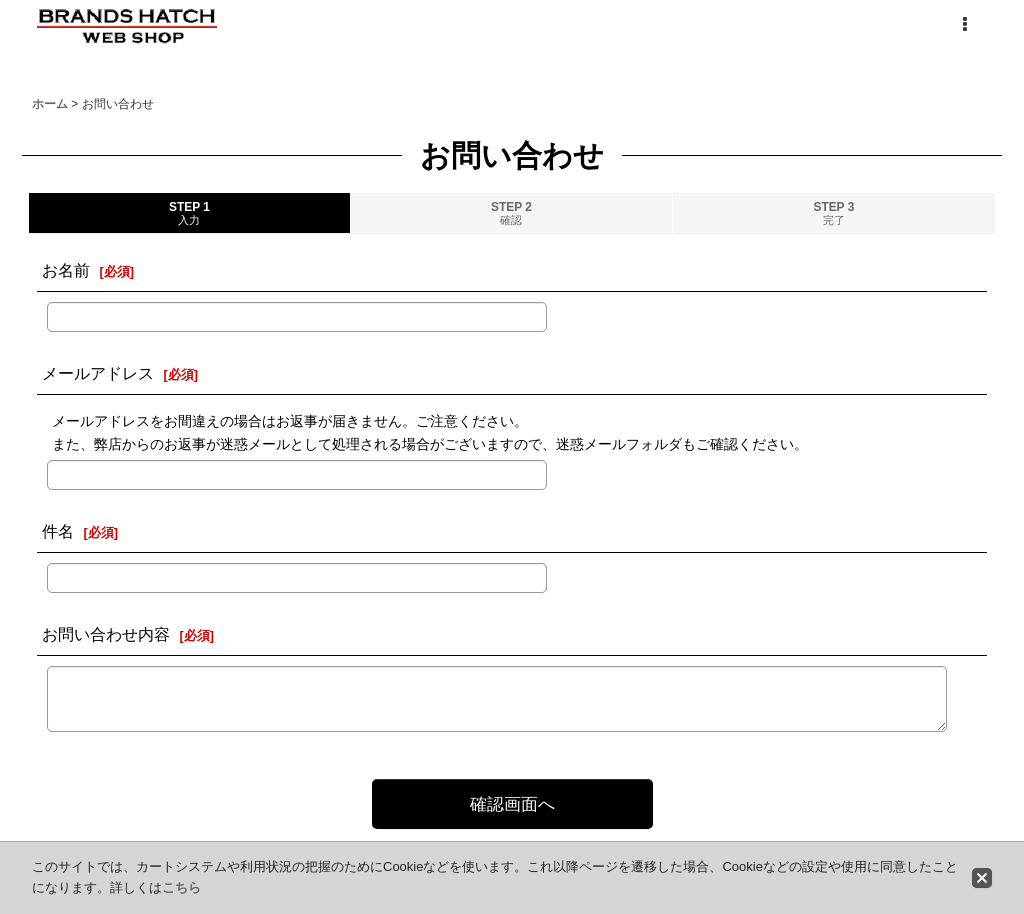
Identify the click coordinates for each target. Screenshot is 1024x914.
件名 (58, 531)
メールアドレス (98, 373)
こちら (181, 887)
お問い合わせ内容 (106, 634)
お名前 (66, 270)
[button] (964, 25)
